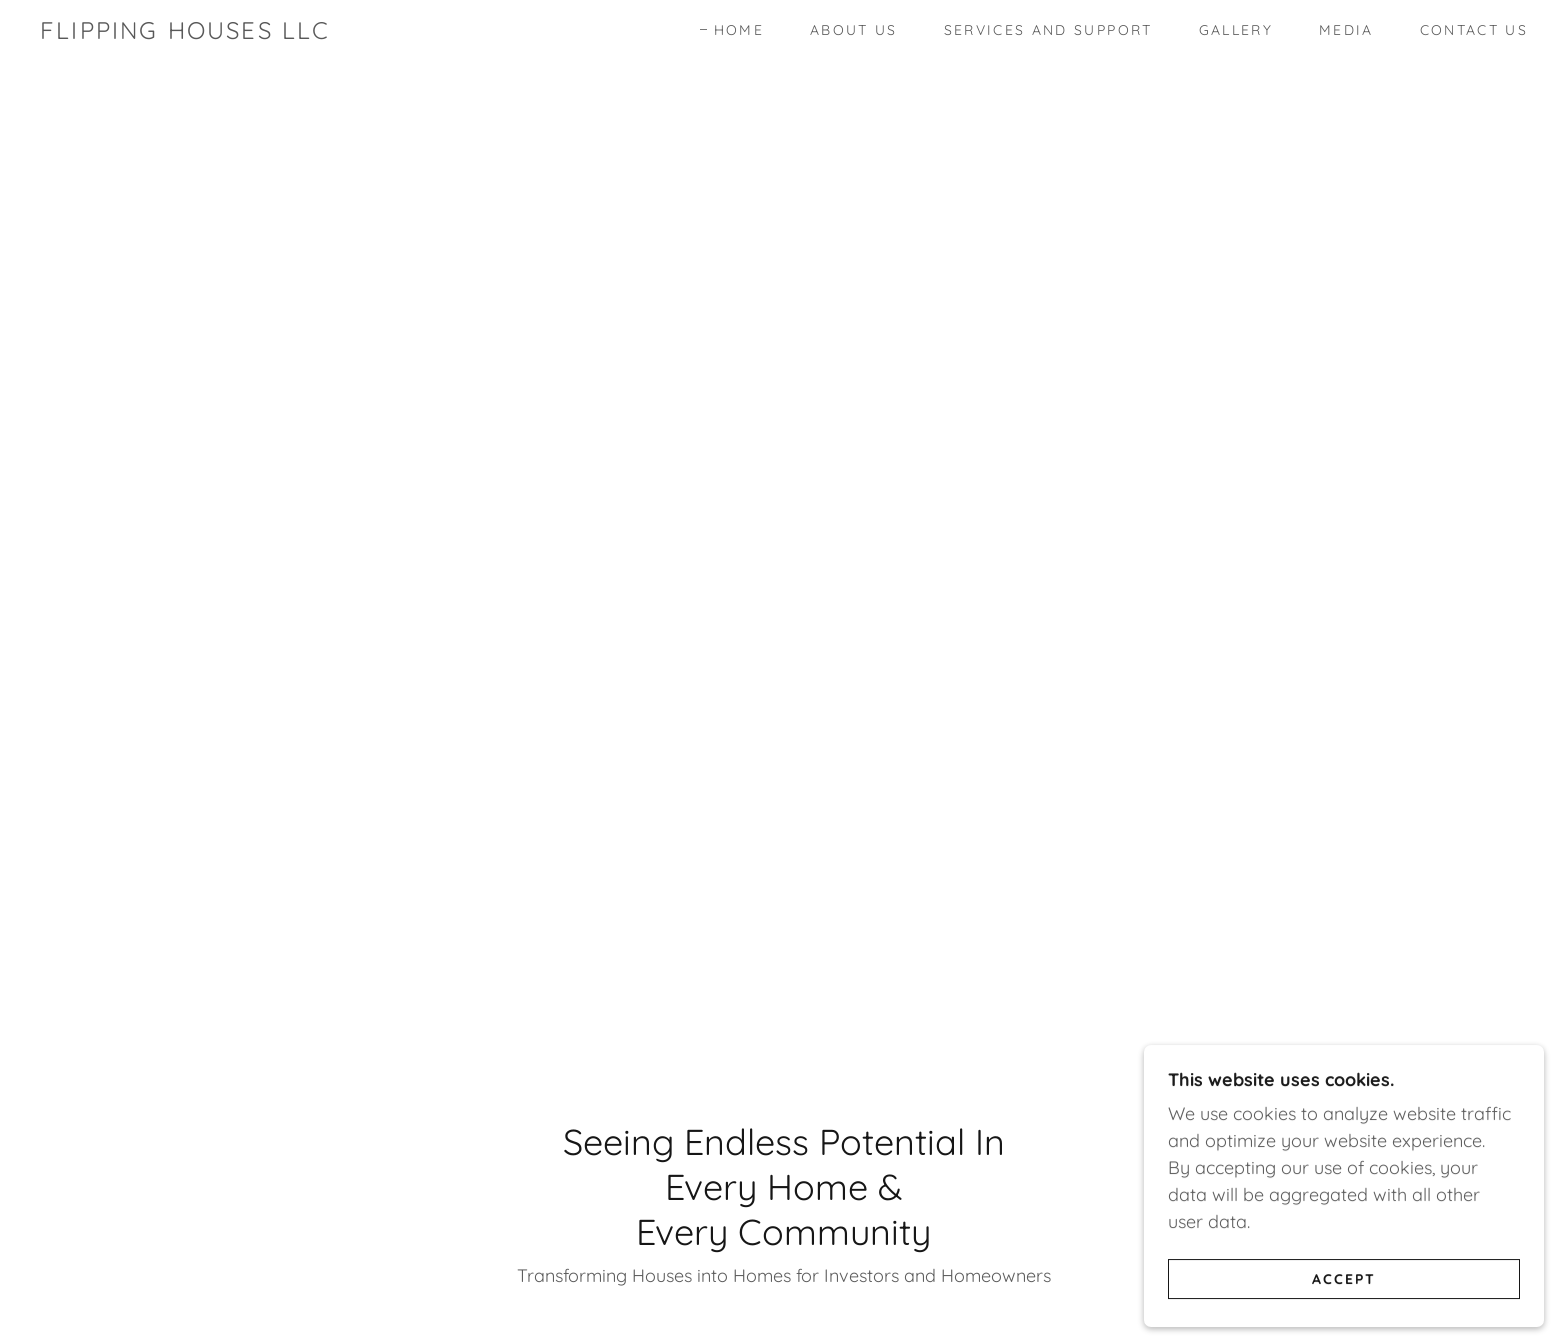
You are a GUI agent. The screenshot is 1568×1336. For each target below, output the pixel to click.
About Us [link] (854, 30)
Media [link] (1346, 30)
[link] (185, 32)
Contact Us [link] (1474, 30)
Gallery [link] (1236, 30)
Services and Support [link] (1048, 30)
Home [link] (739, 30)
